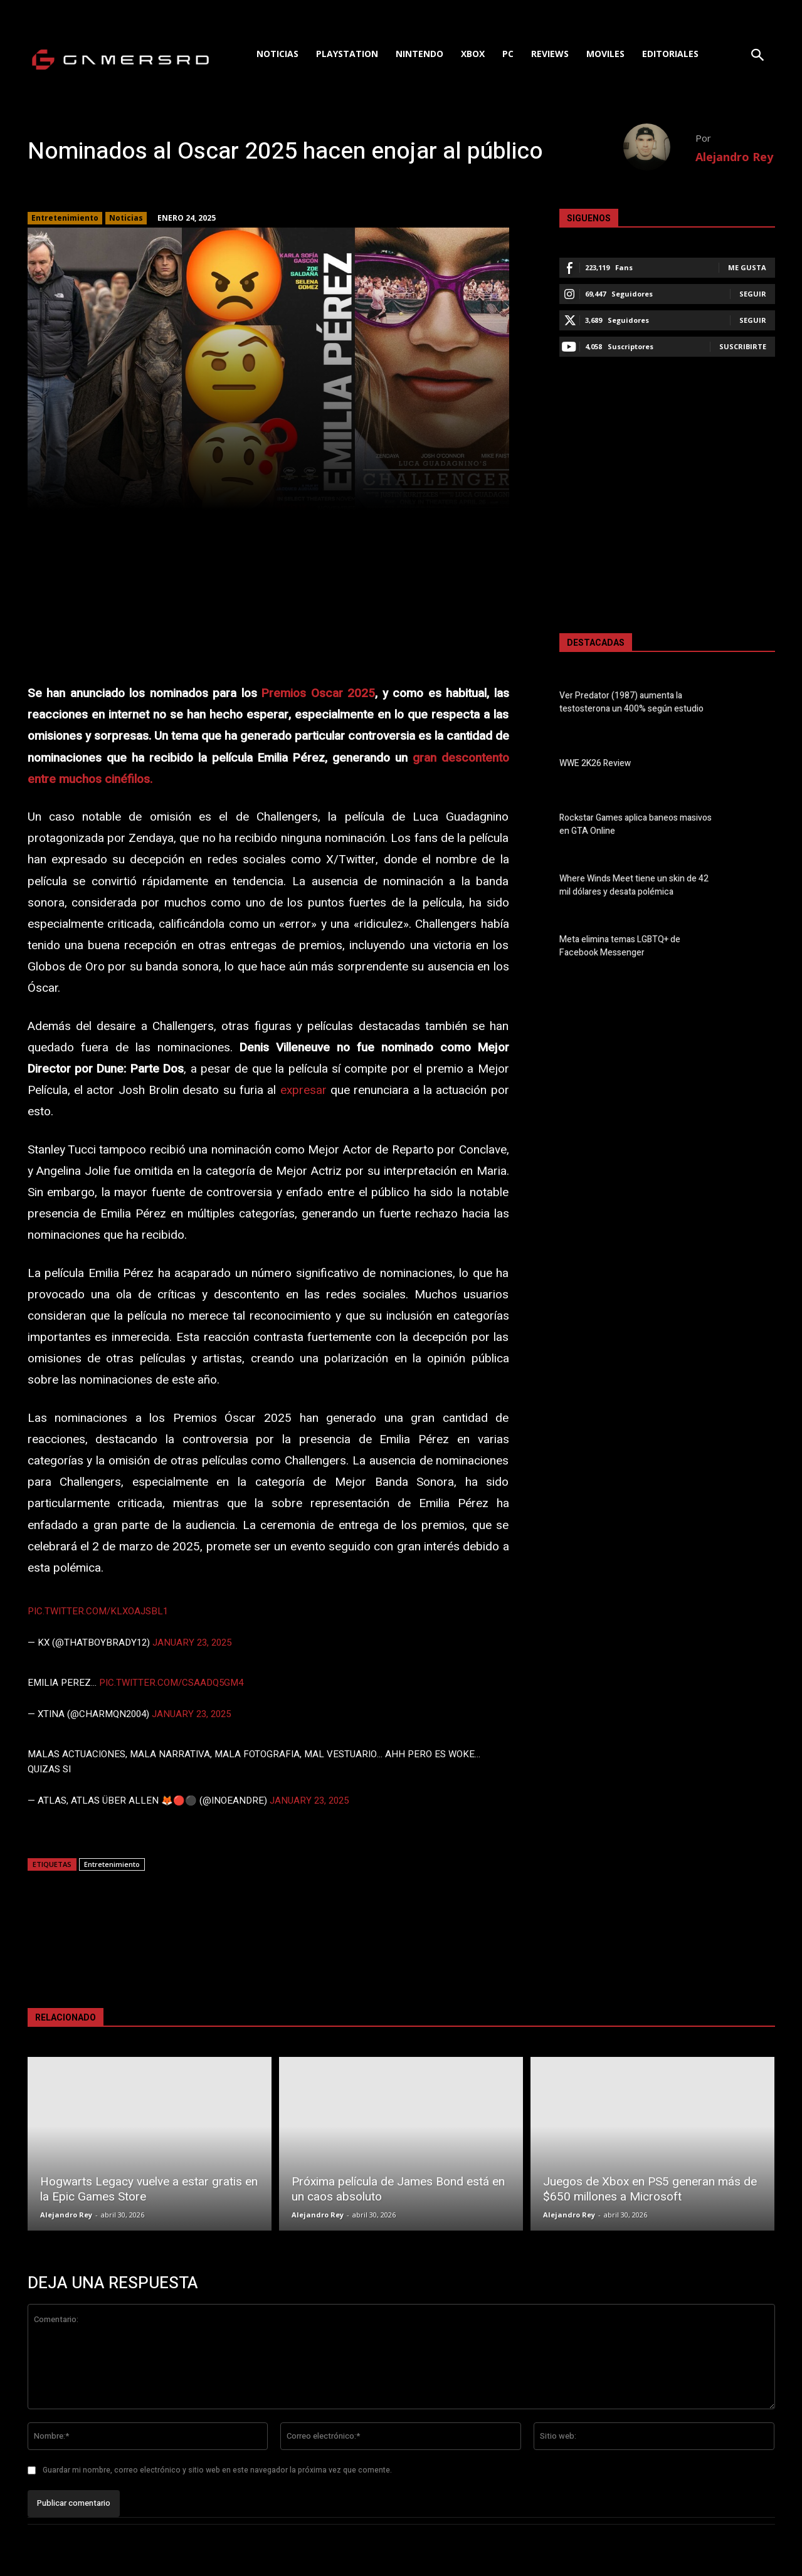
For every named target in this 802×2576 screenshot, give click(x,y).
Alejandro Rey (734, 156)
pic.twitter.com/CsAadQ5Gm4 (171, 1683)
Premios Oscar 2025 (318, 693)
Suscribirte (742, 346)
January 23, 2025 (191, 1642)
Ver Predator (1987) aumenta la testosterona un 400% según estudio (631, 702)
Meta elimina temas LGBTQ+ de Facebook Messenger (619, 946)
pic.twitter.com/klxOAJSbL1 (98, 1611)
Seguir (752, 293)
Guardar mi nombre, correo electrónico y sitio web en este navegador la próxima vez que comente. (217, 2470)
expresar (303, 1090)
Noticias (126, 218)
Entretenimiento (65, 218)
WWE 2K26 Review (595, 763)
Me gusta (747, 267)
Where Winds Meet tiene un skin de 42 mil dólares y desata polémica (634, 885)
